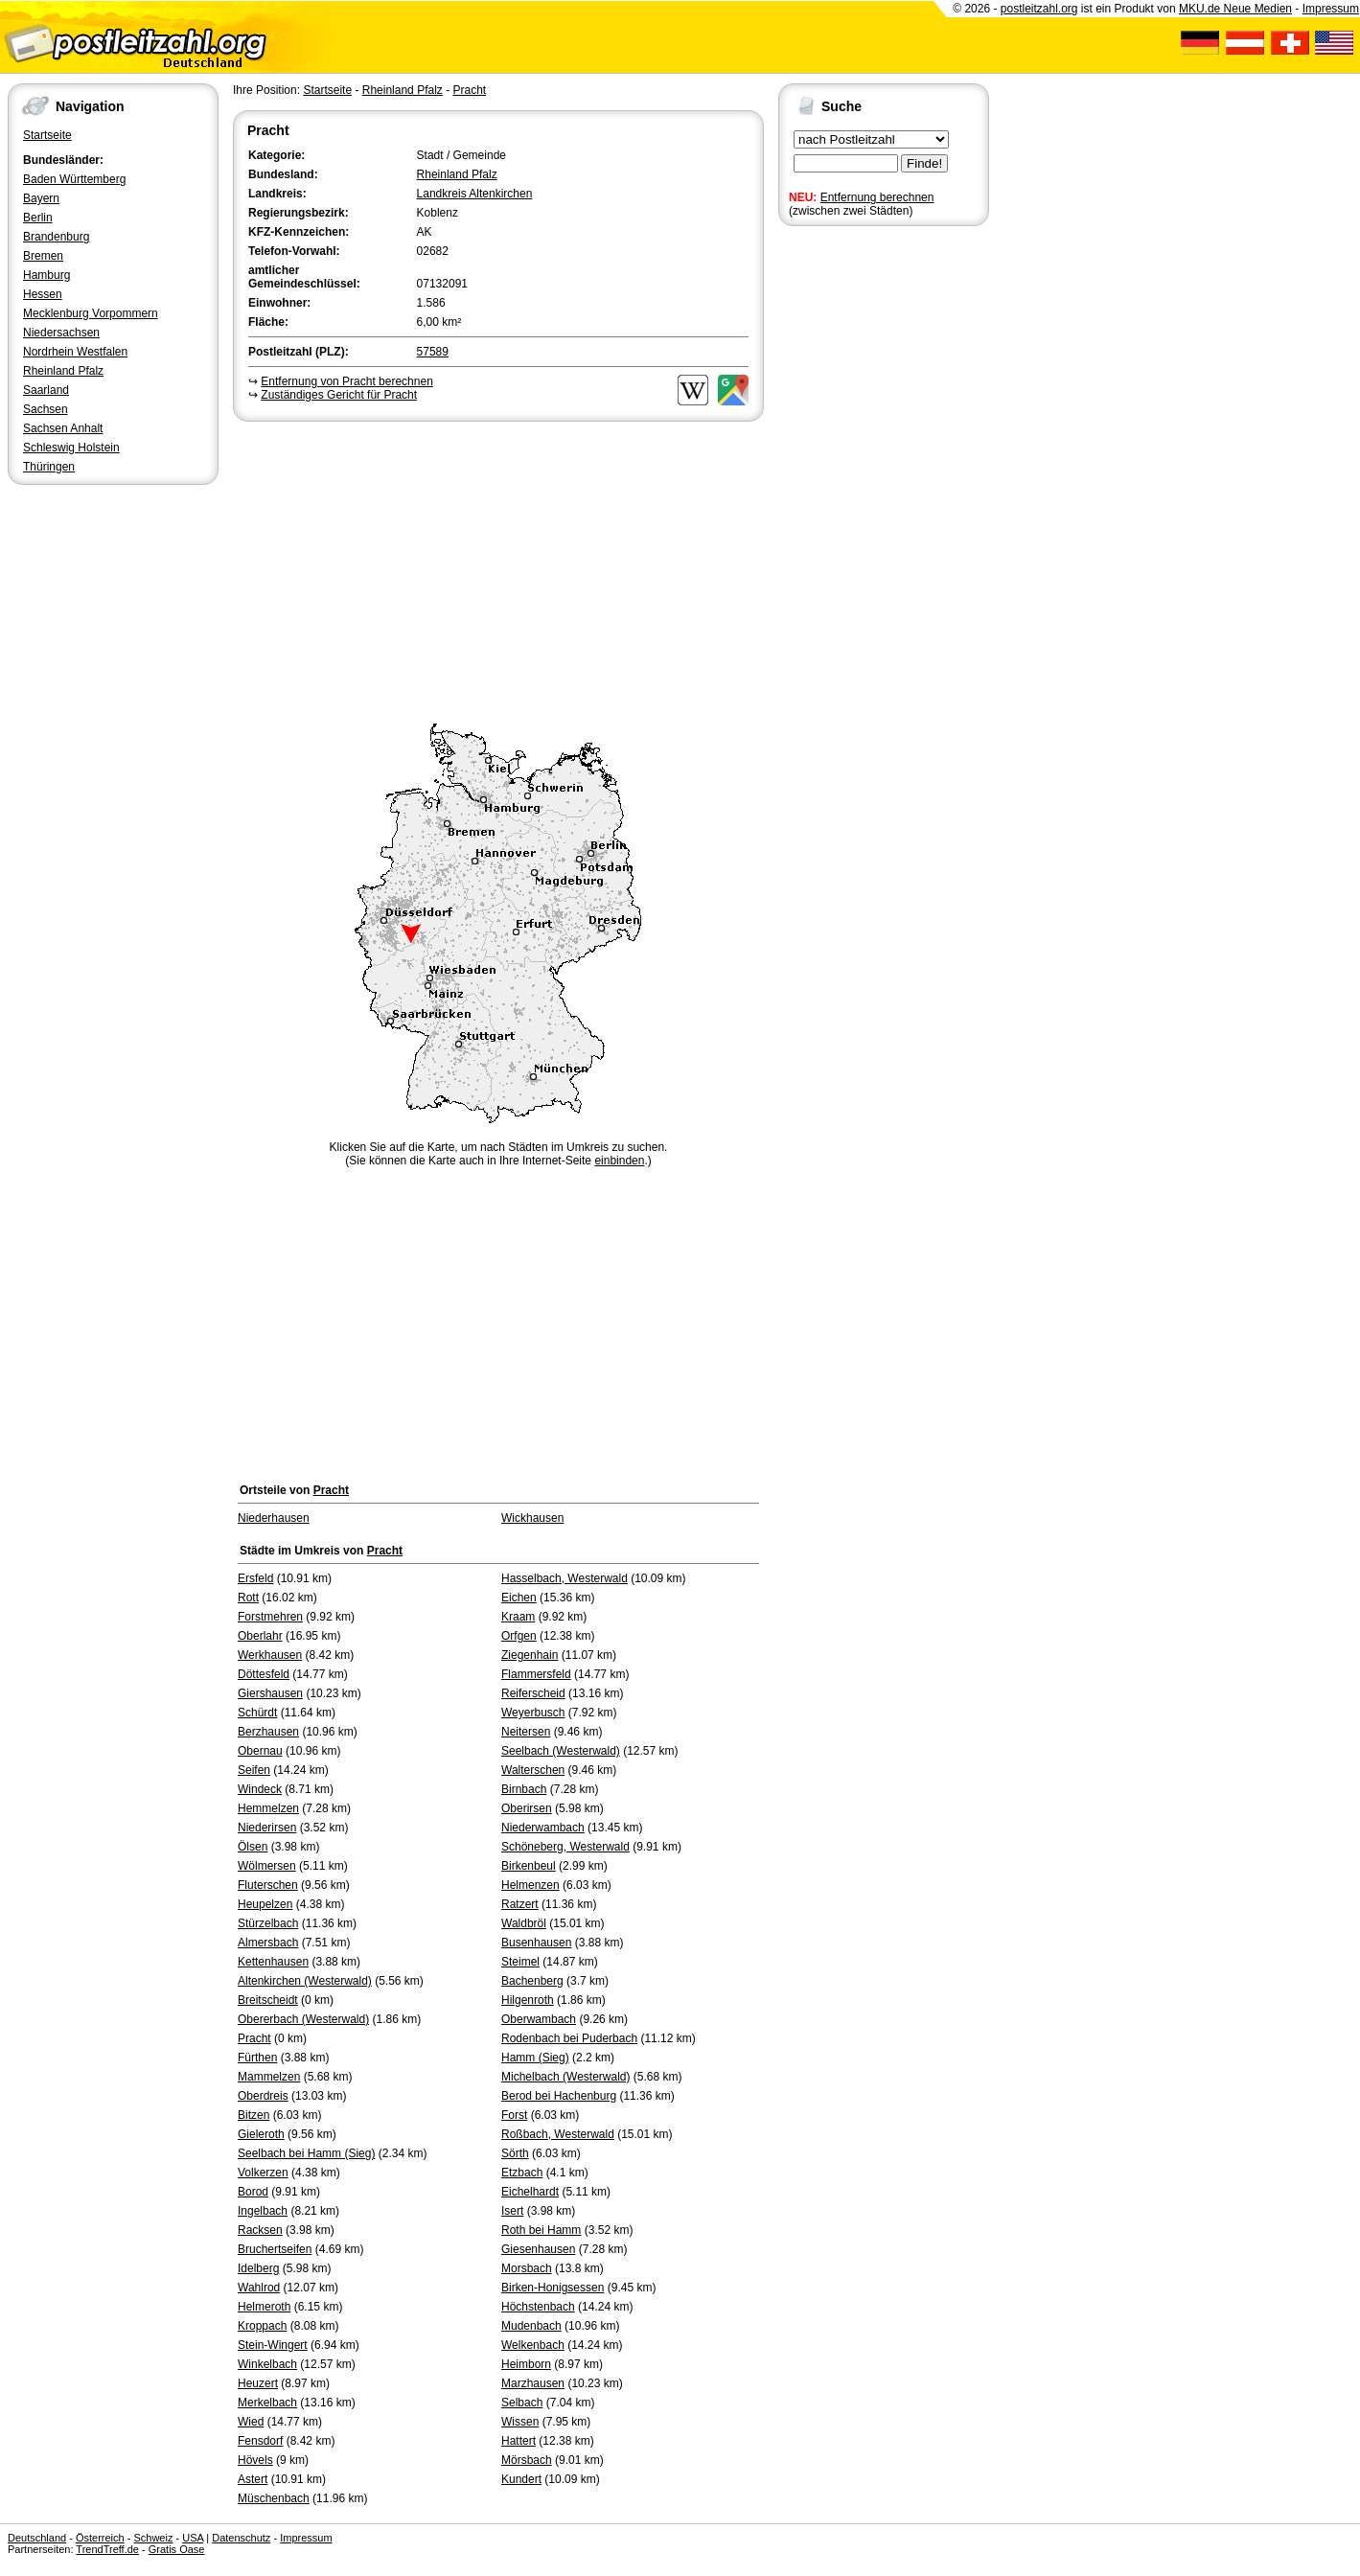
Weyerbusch (533, 1712)
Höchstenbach (538, 2306)
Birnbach (523, 1789)
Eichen (519, 1597)
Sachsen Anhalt (63, 428)
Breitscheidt (268, 2000)
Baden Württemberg (74, 179)
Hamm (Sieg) (535, 2057)
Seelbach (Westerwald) (560, 1751)
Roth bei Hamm (541, 2230)
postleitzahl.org (1039, 8)
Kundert (521, 2479)
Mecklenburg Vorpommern (90, 313)
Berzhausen (268, 1731)
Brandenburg (56, 236)
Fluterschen (268, 1885)
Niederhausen (274, 1518)
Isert (512, 2211)
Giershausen (270, 1693)
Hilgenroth (527, 2000)
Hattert (518, 2441)
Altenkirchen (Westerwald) (305, 1981)
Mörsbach (526, 2460)
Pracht (469, 90)
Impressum (1330, 8)
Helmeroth (264, 2306)
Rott (248, 1597)
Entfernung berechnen (877, 197)
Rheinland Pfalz (63, 371)
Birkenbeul (528, 1866)
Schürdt (257, 1712)
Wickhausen (532, 1518)
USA (192, 2537)
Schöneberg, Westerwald (565, 1846)
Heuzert (258, 2383)
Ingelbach (263, 2211)
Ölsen (252, 1846)
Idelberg (258, 2268)
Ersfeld (255, 1578)
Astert (252, 2479)
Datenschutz (241, 2537)
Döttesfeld (263, 1674)
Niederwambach (543, 1827)
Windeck (260, 1789)
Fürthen (257, 2057)
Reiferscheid (533, 1693)
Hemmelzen (268, 1808)
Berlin (38, 217)
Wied (251, 2421)
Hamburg (46, 275)
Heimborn (526, 2364)
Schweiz (153, 2537)
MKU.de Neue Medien (1235, 8)
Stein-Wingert (273, 2345)
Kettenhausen (273, 1961)
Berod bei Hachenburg (558, 2096)
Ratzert (520, 1904)
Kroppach (262, 2326)
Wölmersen (267, 1866)
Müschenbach (274, 2498)
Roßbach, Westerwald (557, 2134)
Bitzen (253, 2115)
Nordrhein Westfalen (75, 351)
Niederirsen (267, 1827)
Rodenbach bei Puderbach (569, 2038)
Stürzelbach (268, 1923)
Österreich (100, 2537)
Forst (514, 2115)
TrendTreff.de (107, 2549)
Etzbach (521, 2172)
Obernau (260, 1751)
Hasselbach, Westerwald (564, 1578)
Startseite (47, 135)
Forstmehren (270, 1616)
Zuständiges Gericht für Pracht (339, 395)
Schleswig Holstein (71, 447)
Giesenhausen (538, 2249)
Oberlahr (260, 1636)
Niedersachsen (61, 332)
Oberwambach (538, 2019)
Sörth (515, 2153)
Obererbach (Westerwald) (303, 2019)
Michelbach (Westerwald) (566, 2076)
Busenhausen (536, 1942)
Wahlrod (259, 2287)
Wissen (520, 2421)
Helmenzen (530, 1885)
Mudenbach (531, 2326)
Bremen (43, 256)
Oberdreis (263, 2096)
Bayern (41, 198)
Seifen (254, 1770)
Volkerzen (263, 2172)
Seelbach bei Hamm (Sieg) (306, 2153)
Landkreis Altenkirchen (475, 193)
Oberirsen (526, 1808)
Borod (253, 2191)
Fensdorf (260, 2441)
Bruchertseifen (274, 2249)
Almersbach (268, 1942)
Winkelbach (267, 2364)
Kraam (518, 1616)
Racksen (260, 2230)
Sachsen (45, 409)
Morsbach (526, 2268)
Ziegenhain (529, 1655)
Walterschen (533, 1770)
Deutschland (37, 2537)
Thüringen (49, 466)
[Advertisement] (498, 569)
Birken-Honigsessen (552, 2287)
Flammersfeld (536, 1674)
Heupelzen (265, 1904)
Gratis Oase (177, 2549)
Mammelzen (269, 2076)
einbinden (619, 1160)
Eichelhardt (530, 2191)
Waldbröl (523, 1923)
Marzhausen (533, 2383)
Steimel (520, 1961)
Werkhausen (270, 1655)
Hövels (255, 2460)
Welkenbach (533, 2345)
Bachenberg (532, 1981)
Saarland (46, 390)
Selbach (521, 2402)
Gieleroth (261, 2134)
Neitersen (525, 1731)
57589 (433, 351)
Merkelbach (267, 2402)
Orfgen (519, 1636)
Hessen (42, 294)
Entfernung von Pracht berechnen (346, 381)
